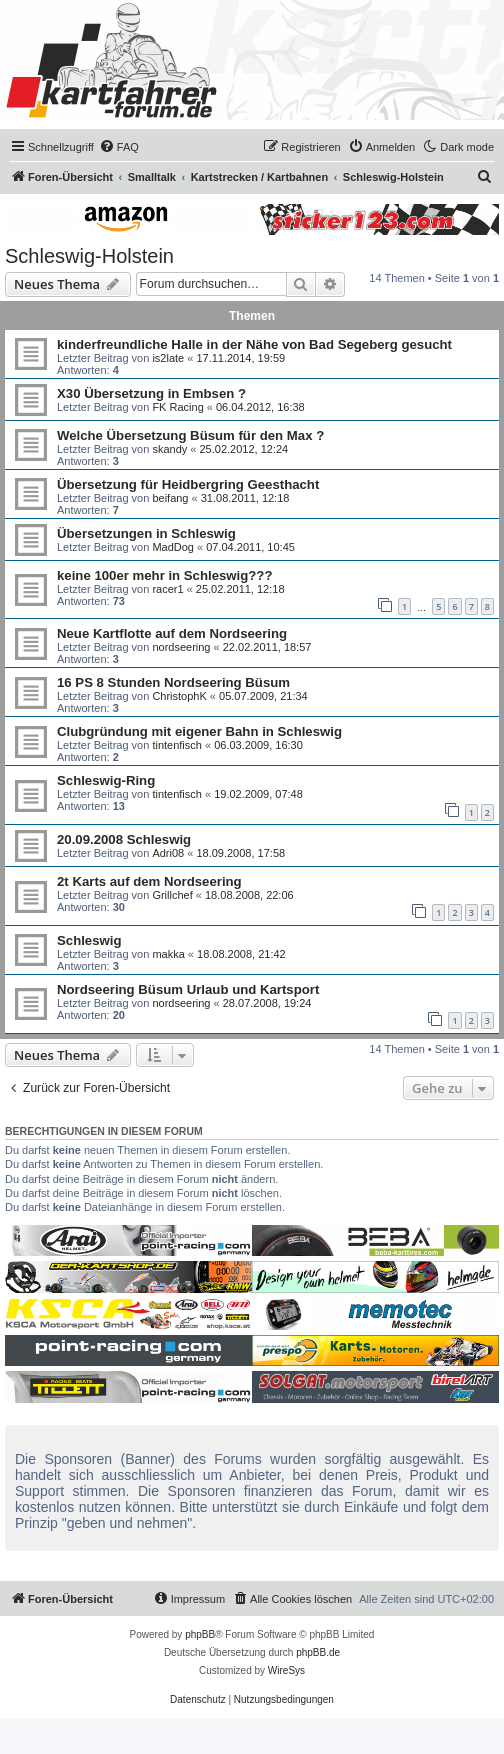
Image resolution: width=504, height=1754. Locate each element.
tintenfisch (177, 745)
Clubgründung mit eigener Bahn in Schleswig (199, 731)
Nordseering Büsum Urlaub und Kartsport (188, 989)
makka (168, 954)
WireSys (286, 1670)
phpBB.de (318, 1652)
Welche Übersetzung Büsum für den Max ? (190, 435)
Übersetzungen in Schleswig (146, 533)
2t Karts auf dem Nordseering (149, 881)
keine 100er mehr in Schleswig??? (164, 575)
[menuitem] (119, 147)
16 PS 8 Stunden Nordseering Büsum (173, 682)
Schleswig (89, 940)
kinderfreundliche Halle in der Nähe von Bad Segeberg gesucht (254, 344)
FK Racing (177, 407)
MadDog (173, 547)
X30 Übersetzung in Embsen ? (151, 393)
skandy (169, 449)
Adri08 (168, 853)
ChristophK (179, 696)
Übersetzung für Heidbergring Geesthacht (188, 484)
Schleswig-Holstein (89, 256)
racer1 (167, 589)
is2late (168, 358)
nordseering (181, 647)
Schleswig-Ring (106, 780)
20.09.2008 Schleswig (124, 839)
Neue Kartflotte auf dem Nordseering (172, 633)
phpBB (200, 1634)
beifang (170, 498)
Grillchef (172, 895)
